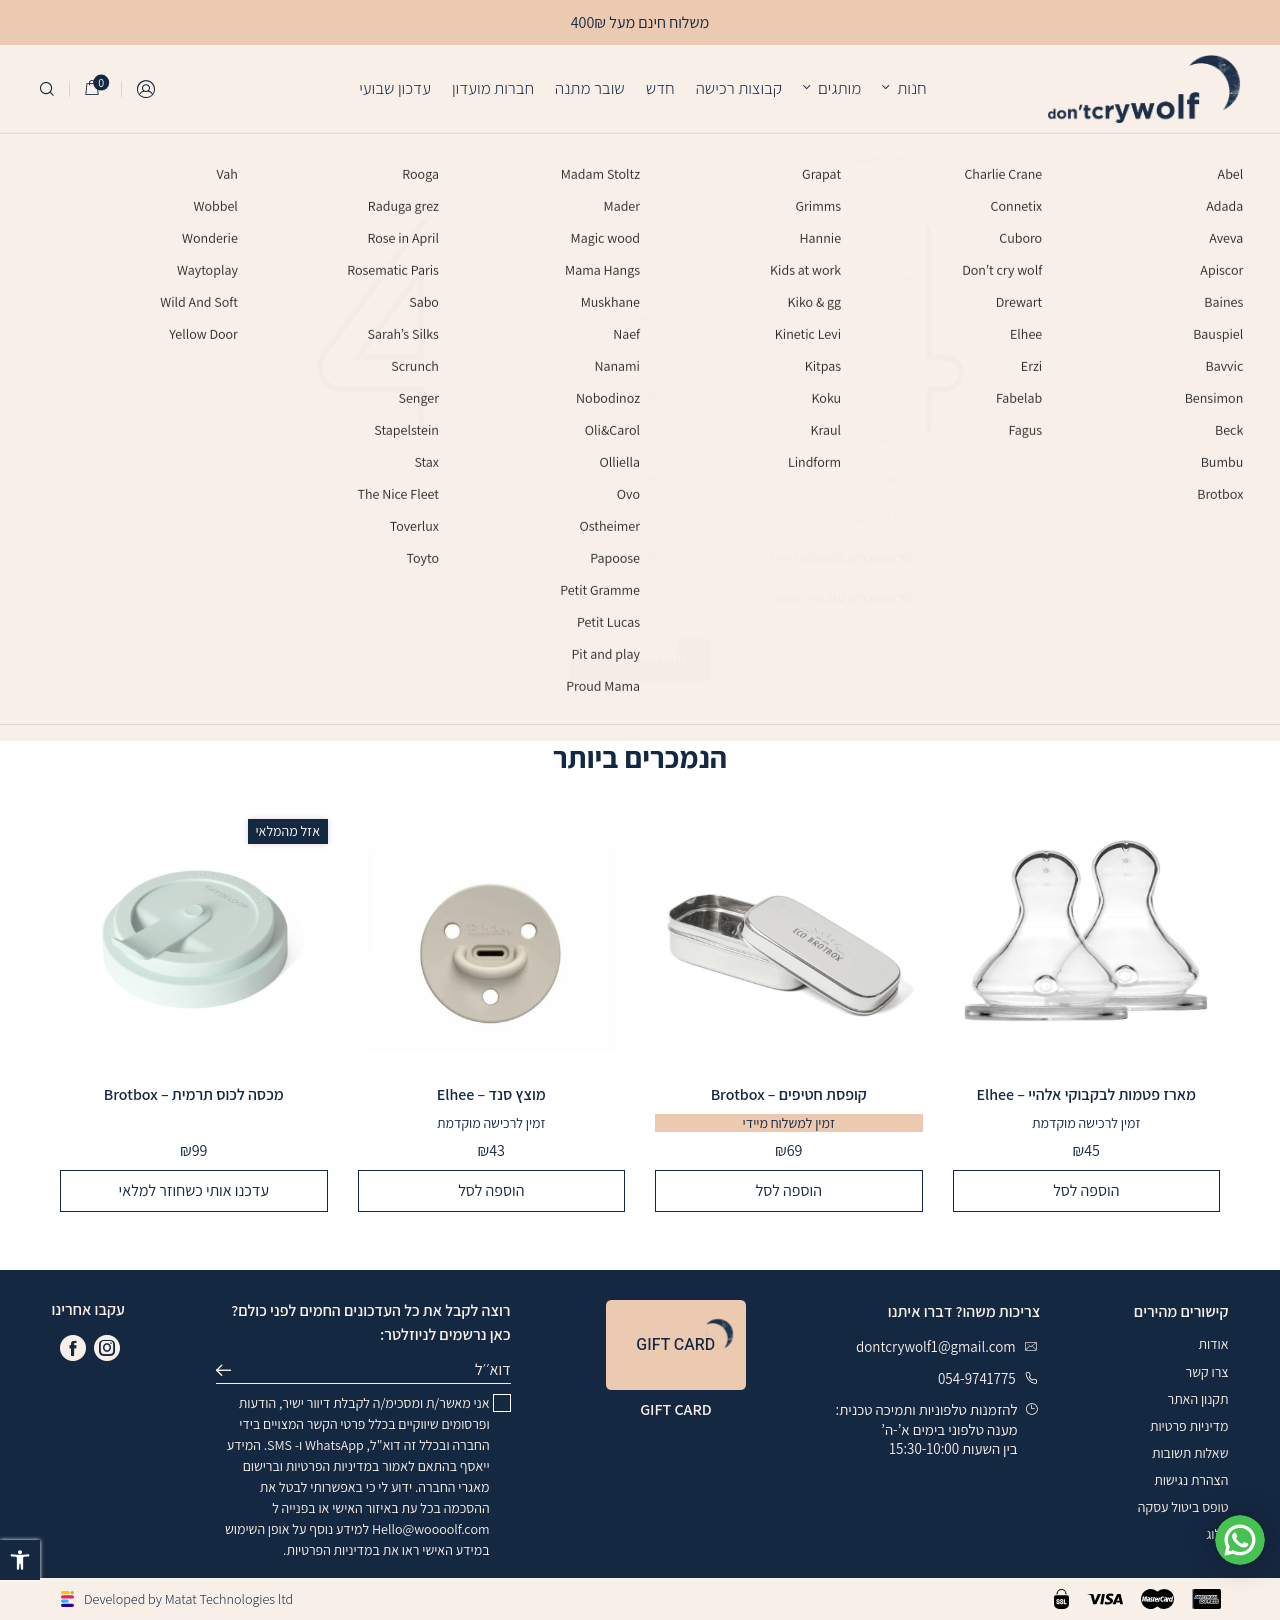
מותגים (839, 88)
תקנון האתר (1198, 1399)
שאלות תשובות (1190, 1453)
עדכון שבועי (395, 88)
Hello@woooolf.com (431, 1529)
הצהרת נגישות (1191, 1480)
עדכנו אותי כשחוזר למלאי (194, 1190)
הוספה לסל (1086, 1190)
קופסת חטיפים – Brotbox (789, 1095)
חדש (660, 88)
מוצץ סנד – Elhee (491, 1095)
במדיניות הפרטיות (333, 1466)
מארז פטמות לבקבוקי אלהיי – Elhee (1086, 1095)
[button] (20, 1560)
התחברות (147, 89)
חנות (911, 88)
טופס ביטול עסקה (1183, 1507)
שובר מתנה (590, 88)
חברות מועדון (493, 88)
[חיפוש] (47, 89)
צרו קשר (1207, 1372)
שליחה (230, 1370)
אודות (1213, 1344)
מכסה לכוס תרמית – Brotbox (194, 1095)
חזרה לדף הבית (640, 658)
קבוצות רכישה (739, 88)
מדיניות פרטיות (1189, 1426)
